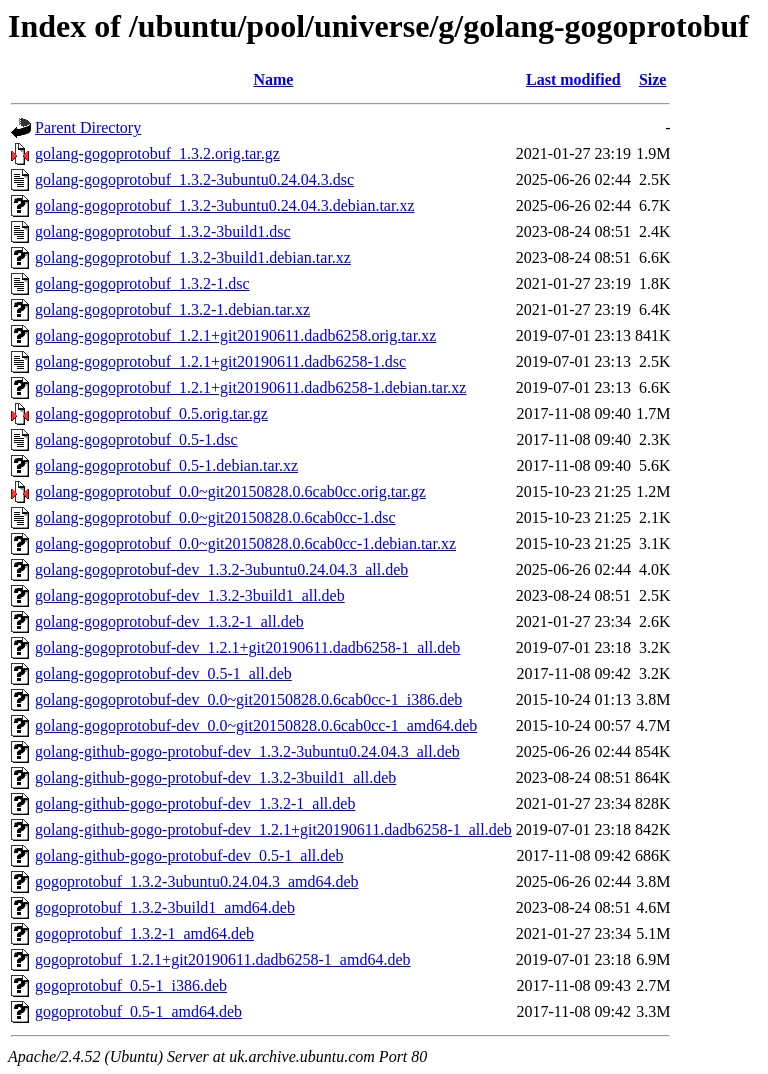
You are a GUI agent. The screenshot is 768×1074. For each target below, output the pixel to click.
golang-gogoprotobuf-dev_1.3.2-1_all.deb (169, 621)
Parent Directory (88, 127)
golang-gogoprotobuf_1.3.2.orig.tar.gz (157, 153)
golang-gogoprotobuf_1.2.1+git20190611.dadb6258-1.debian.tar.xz (250, 387)
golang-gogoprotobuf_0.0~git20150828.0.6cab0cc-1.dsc (215, 517)
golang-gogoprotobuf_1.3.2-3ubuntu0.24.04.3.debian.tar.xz (225, 205)
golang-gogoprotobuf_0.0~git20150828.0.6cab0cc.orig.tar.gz (230, 491)
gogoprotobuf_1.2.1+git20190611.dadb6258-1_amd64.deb (223, 959)
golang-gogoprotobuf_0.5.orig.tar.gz (151, 413)
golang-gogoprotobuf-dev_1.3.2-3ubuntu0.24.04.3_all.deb (221, 569)
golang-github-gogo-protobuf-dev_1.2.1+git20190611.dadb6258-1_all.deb (273, 829)
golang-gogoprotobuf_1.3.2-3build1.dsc (163, 231)
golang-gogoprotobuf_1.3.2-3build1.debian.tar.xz (193, 257)
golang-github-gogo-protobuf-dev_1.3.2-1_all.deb (195, 803)
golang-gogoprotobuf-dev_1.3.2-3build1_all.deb (190, 595)
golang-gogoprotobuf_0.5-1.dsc (136, 439)
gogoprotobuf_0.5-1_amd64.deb (138, 1011)
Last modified (573, 79)
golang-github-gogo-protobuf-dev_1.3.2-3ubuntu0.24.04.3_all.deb (247, 751)
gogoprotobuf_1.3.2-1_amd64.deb (144, 933)
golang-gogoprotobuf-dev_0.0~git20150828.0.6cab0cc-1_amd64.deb (256, 725)
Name (273, 79)
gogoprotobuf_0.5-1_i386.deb (131, 985)
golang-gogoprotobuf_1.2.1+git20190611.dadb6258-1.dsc (220, 361)
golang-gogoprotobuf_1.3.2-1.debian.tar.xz (172, 309)
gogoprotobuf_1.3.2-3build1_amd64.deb (165, 907)
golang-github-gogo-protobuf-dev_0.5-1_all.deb (189, 855)
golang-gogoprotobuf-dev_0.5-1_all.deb (163, 673)
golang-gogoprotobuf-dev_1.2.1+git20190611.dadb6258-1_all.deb (247, 647)
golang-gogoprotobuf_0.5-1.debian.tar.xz (166, 465)
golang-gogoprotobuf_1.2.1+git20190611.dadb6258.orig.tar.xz (235, 335)
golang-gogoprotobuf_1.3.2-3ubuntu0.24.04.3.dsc (194, 179)
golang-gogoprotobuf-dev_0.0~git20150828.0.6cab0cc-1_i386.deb (248, 699)
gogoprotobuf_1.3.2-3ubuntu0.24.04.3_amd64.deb (197, 881)
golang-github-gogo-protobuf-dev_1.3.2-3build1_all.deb (215, 777)
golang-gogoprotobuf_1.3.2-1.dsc (142, 283)
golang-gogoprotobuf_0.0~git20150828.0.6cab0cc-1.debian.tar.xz (245, 543)
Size (653, 79)
